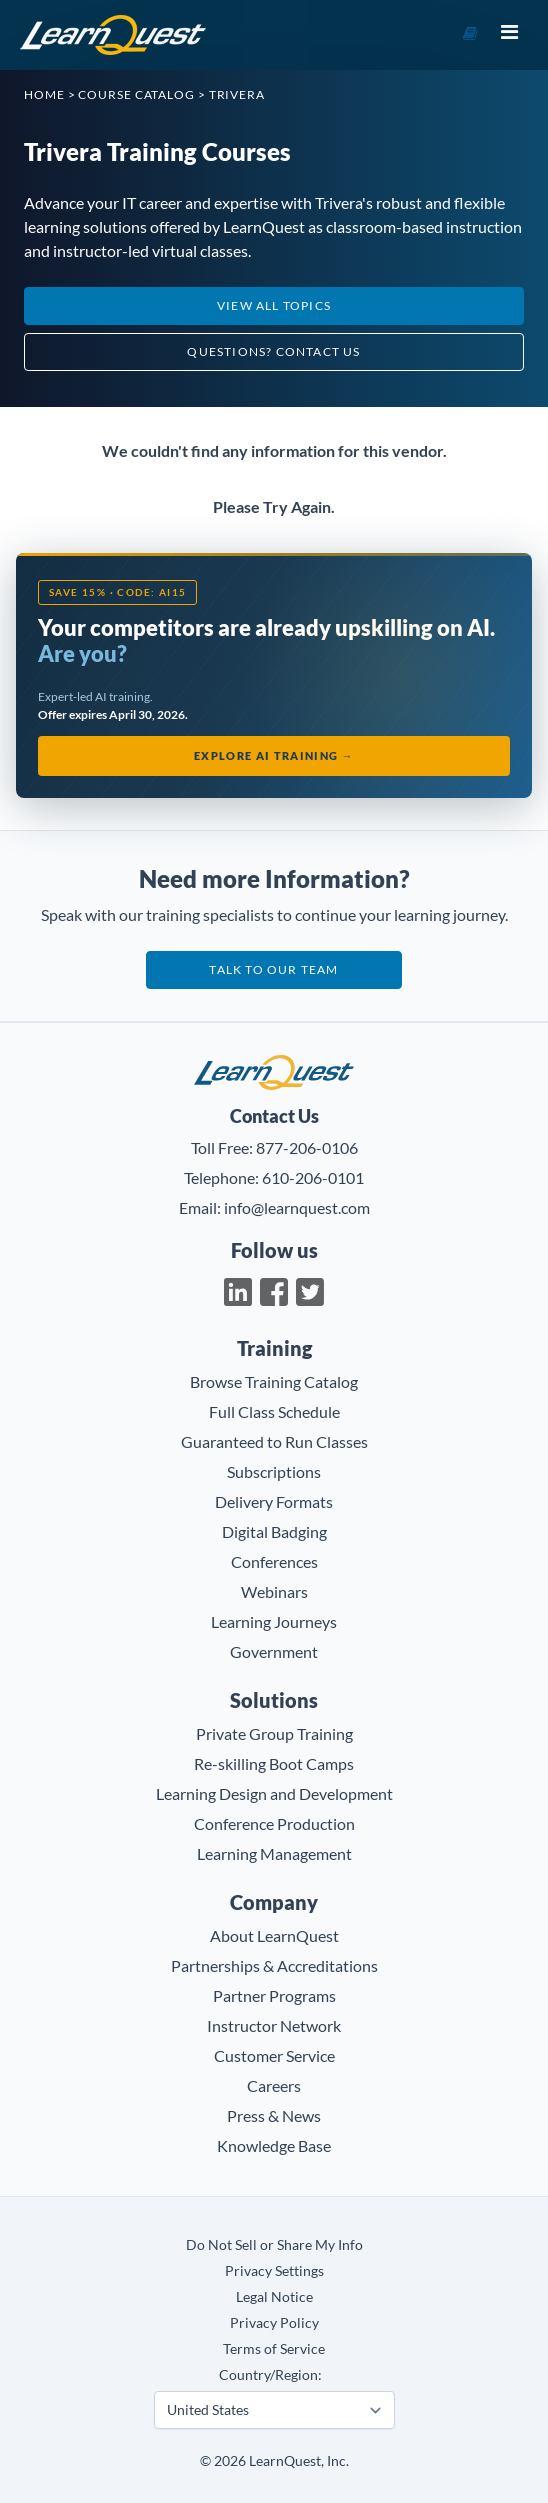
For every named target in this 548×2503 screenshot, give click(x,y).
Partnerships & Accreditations (274, 1965)
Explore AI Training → (274, 755)
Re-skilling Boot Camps (274, 1763)
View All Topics (274, 305)
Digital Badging (274, 1531)
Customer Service (274, 2055)
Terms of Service (274, 2348)
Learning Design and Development (274, 1793)
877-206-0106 (307, 1147)
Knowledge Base (274, 2145)
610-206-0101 (313, 1177)
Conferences (274, 1561)
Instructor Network (274, 2025)
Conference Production (274, 1823)
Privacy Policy (274, 2322)
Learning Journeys (274, 1621)
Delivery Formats (274, 1501)
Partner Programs (274, 1995)
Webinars (274, 1591)
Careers (274, 2085)
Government (274, 1651)
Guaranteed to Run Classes (274, 1441)
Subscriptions (274, 1471)
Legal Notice (274, 2296)
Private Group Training (274, 1733)
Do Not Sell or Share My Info (274, 2244)
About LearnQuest (274, 1935)
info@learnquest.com (297, 1207)
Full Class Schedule (274, 1411)
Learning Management (274, 1853)
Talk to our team (273, 969)
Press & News (274, 2115)
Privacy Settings (274, 2270)
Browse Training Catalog (274, 1381)
